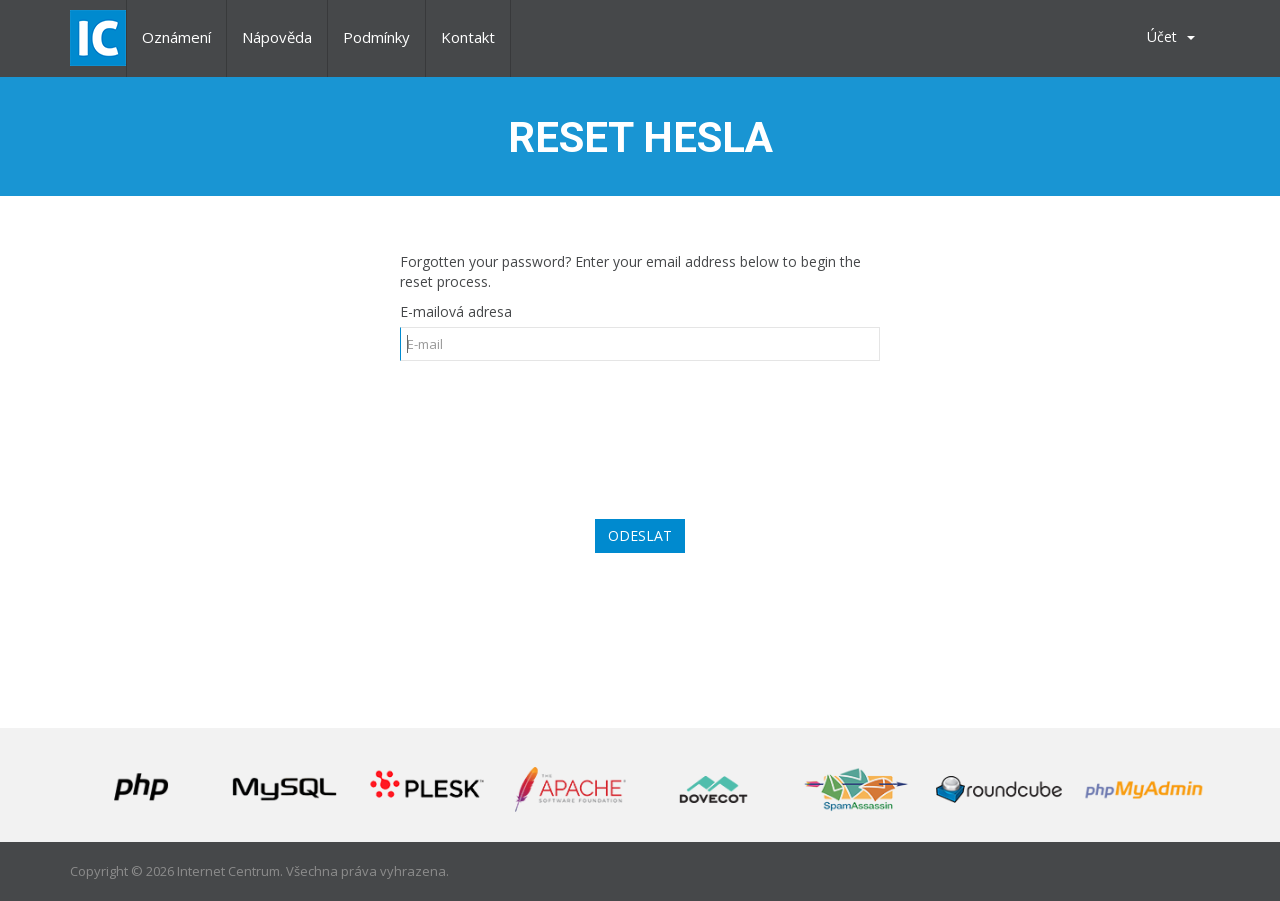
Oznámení (176, 37)
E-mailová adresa (456, 311)
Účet (1171, 36)
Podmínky (376, 37)
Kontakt (468, 37)
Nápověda (277, 37)
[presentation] (640, 430)
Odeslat (640, 535)
